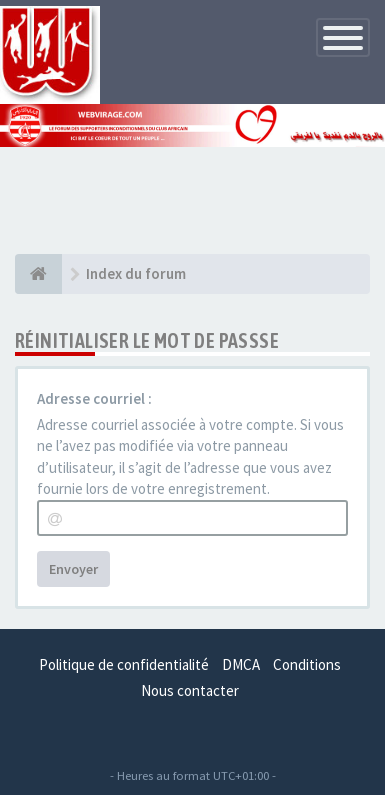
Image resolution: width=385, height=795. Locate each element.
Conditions (307, 664)
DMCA (241, 664)
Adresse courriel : (94, 398)
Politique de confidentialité (124, 664)
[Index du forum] (38, 274)
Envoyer (73, 569)
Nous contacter (190, 690)
